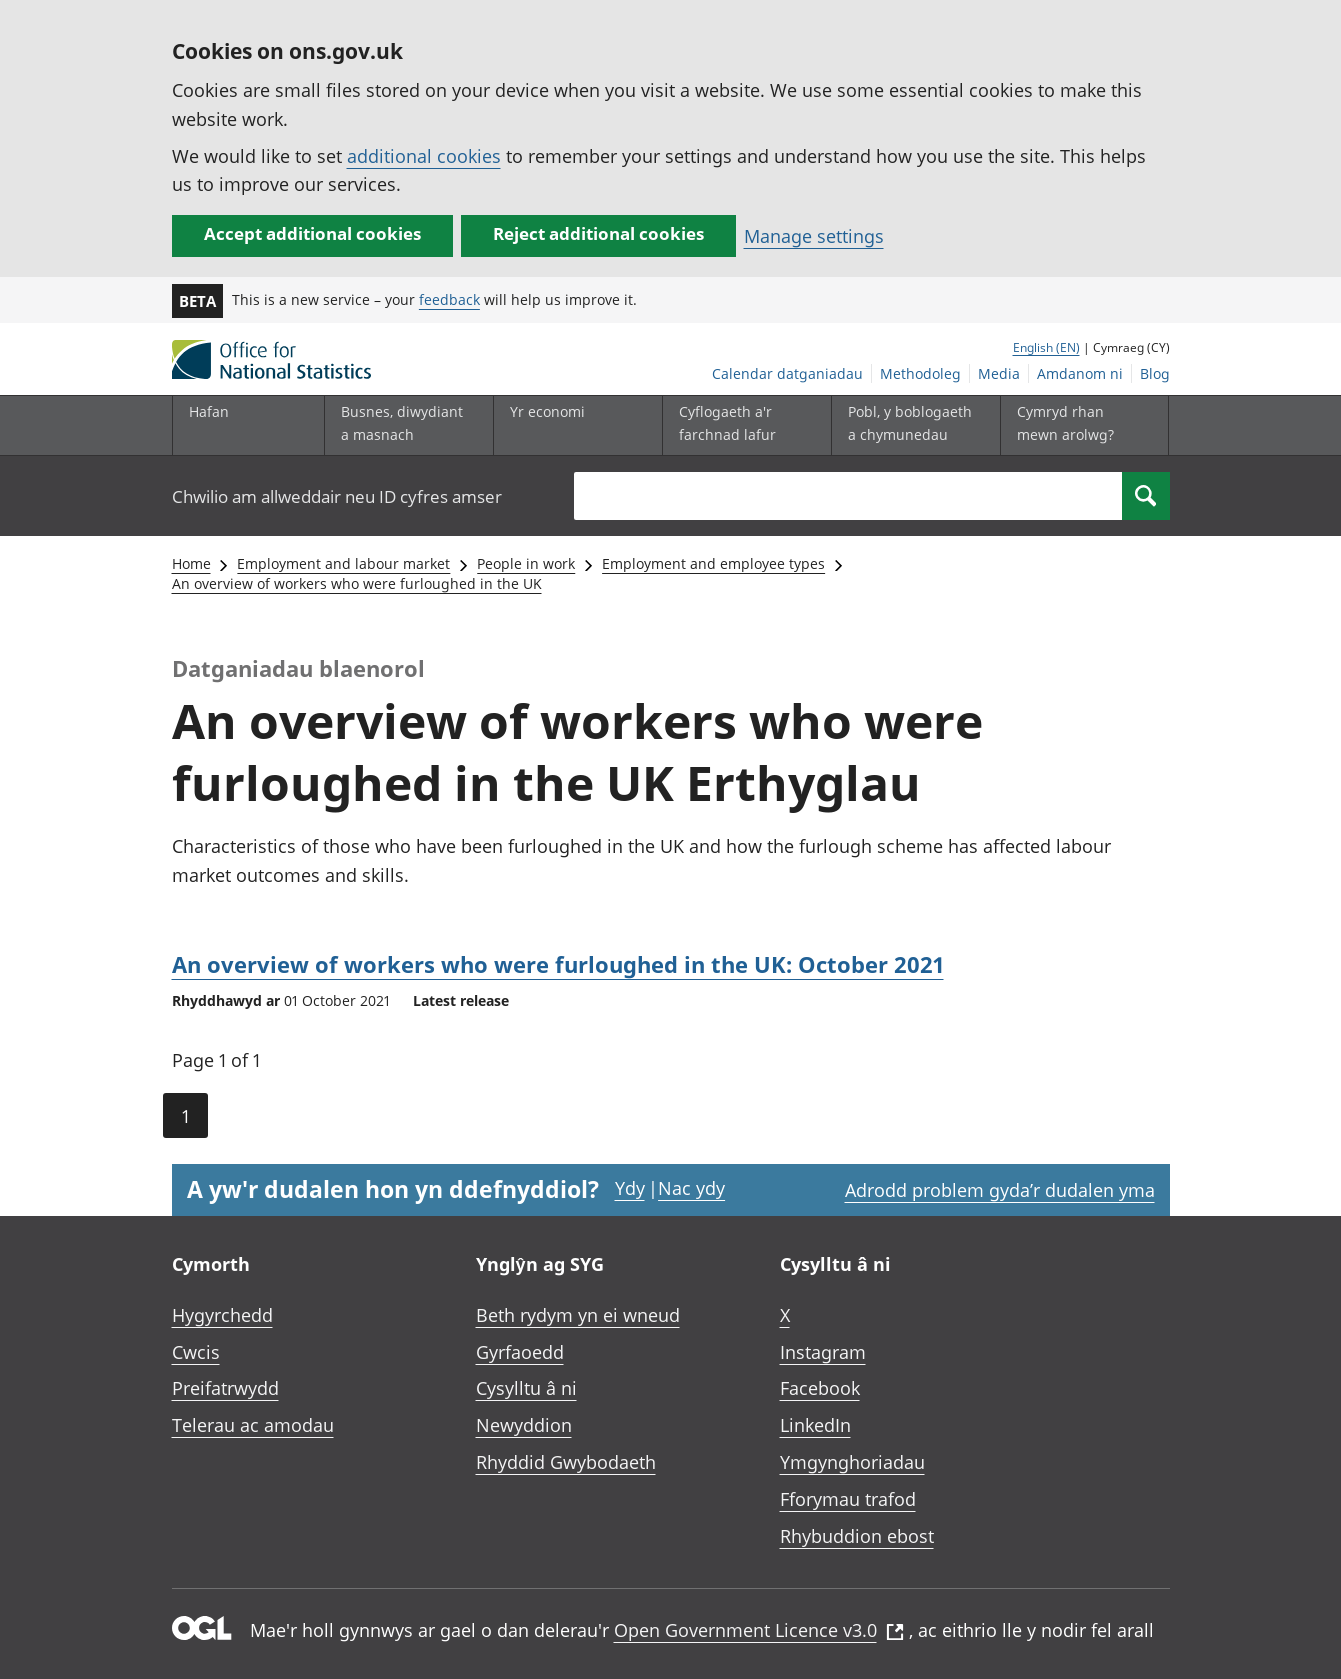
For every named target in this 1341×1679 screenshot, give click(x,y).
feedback (449, 299)
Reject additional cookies (598, 233)
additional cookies (424, 156)
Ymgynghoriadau (852, 1462)
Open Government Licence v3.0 (759, 1630)
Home (191, 563)
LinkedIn (815, 1425)
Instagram (823, 1352)
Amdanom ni (1080, 373)
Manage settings (814, 236)
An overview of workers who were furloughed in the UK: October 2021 (558, 964)
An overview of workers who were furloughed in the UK (357, 583)
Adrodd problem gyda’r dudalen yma (1000, 1190)
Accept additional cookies (312, 233)
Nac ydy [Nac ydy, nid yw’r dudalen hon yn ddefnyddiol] (691, 1188)
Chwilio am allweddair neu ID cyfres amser (337, 496)
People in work (526, 563)
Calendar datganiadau (787, 373)
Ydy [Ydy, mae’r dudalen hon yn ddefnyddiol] (630, 1188)
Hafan (209, 411)
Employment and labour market (343, 563)
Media (999, 373)
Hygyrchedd (222, 1315)
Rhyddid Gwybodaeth (566, 1462)
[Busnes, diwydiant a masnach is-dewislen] (404, 425)
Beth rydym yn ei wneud (578, 1315)
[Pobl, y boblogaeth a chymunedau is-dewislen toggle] (911, 425)
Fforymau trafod (848, 1499)
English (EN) (1046, 347)
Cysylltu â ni (526, 1388)
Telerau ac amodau (253, 1425)
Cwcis (196, 1352)
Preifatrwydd (225, 1388)
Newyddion (524, 1425)
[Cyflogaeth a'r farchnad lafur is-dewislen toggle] (742, 425)
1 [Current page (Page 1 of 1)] (185, 1116)
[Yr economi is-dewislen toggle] (573, 425)
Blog (1155, 373)
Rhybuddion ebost (857, 1536)
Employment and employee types (713, 563)
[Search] (1146, 496)
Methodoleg (920, 373)
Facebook (820, 1388)
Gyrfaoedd (520, 1352)
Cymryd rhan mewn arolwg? (1065, 422)
